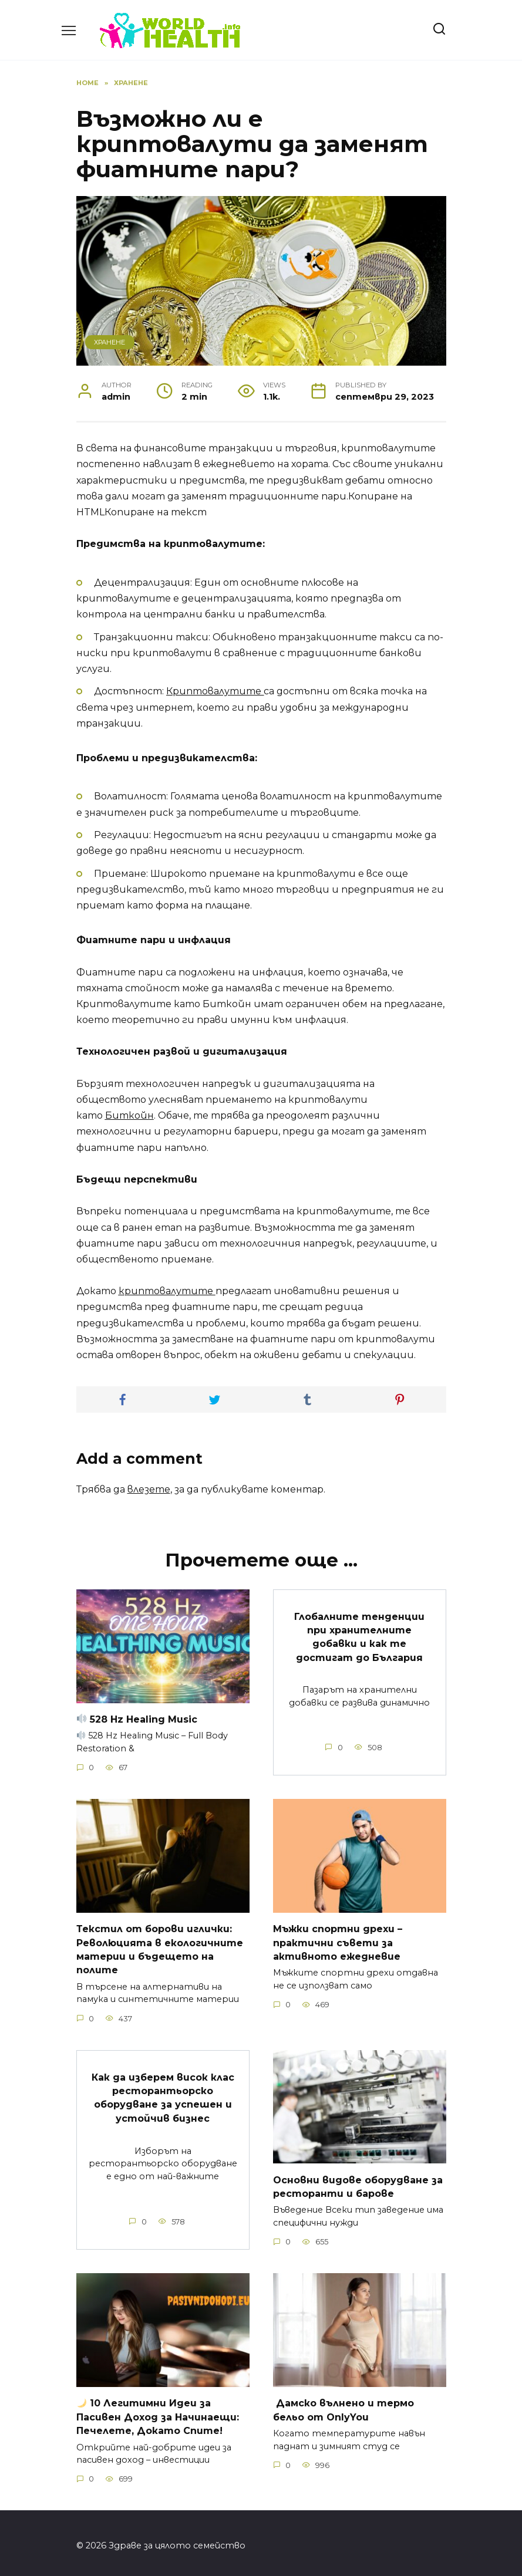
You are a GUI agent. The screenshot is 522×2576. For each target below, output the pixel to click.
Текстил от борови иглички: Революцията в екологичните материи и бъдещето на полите (159, 1947)
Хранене (109, 342)
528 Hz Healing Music (137, 1718)
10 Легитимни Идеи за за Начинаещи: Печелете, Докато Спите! (157, 2411)
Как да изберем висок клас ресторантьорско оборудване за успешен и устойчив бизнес (163, 2093)
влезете (148, 1489)
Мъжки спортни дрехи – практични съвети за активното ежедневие (337, 1941)
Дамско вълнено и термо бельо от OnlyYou (343, 2405)
